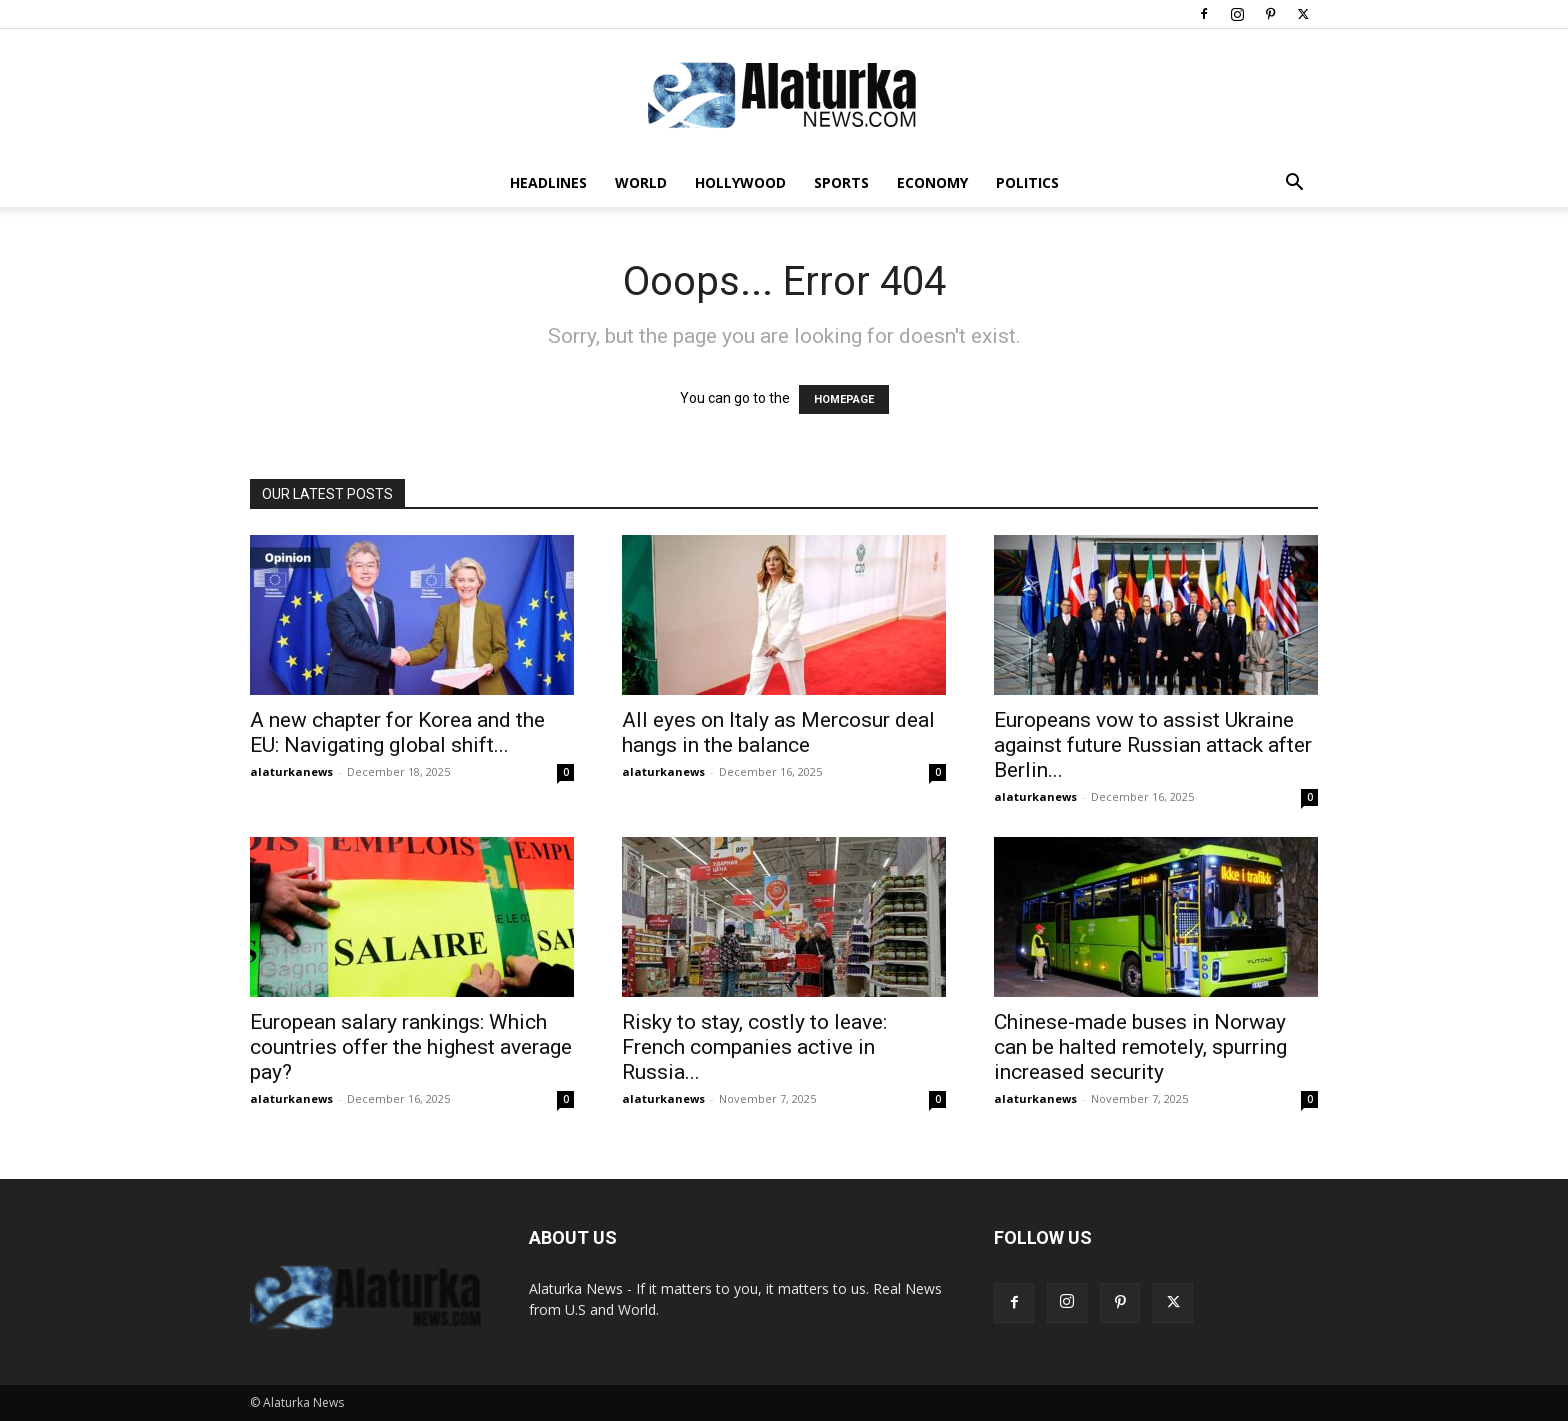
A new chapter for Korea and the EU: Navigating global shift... (397, 732)
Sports (841, 182)
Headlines (548, 182)
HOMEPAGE (844, 399)
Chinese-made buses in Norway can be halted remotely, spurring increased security (1140, 1047)
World (641, 182)
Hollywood (740, 182)
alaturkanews (291, 771)
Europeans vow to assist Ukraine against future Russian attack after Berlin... (1153, 745)
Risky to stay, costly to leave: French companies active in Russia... (754, 1047)
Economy (932, 182)
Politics (1027, 182)
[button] (1294, 184)
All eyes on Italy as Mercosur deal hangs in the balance (778, 732)
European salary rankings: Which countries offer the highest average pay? (411, 1047)
